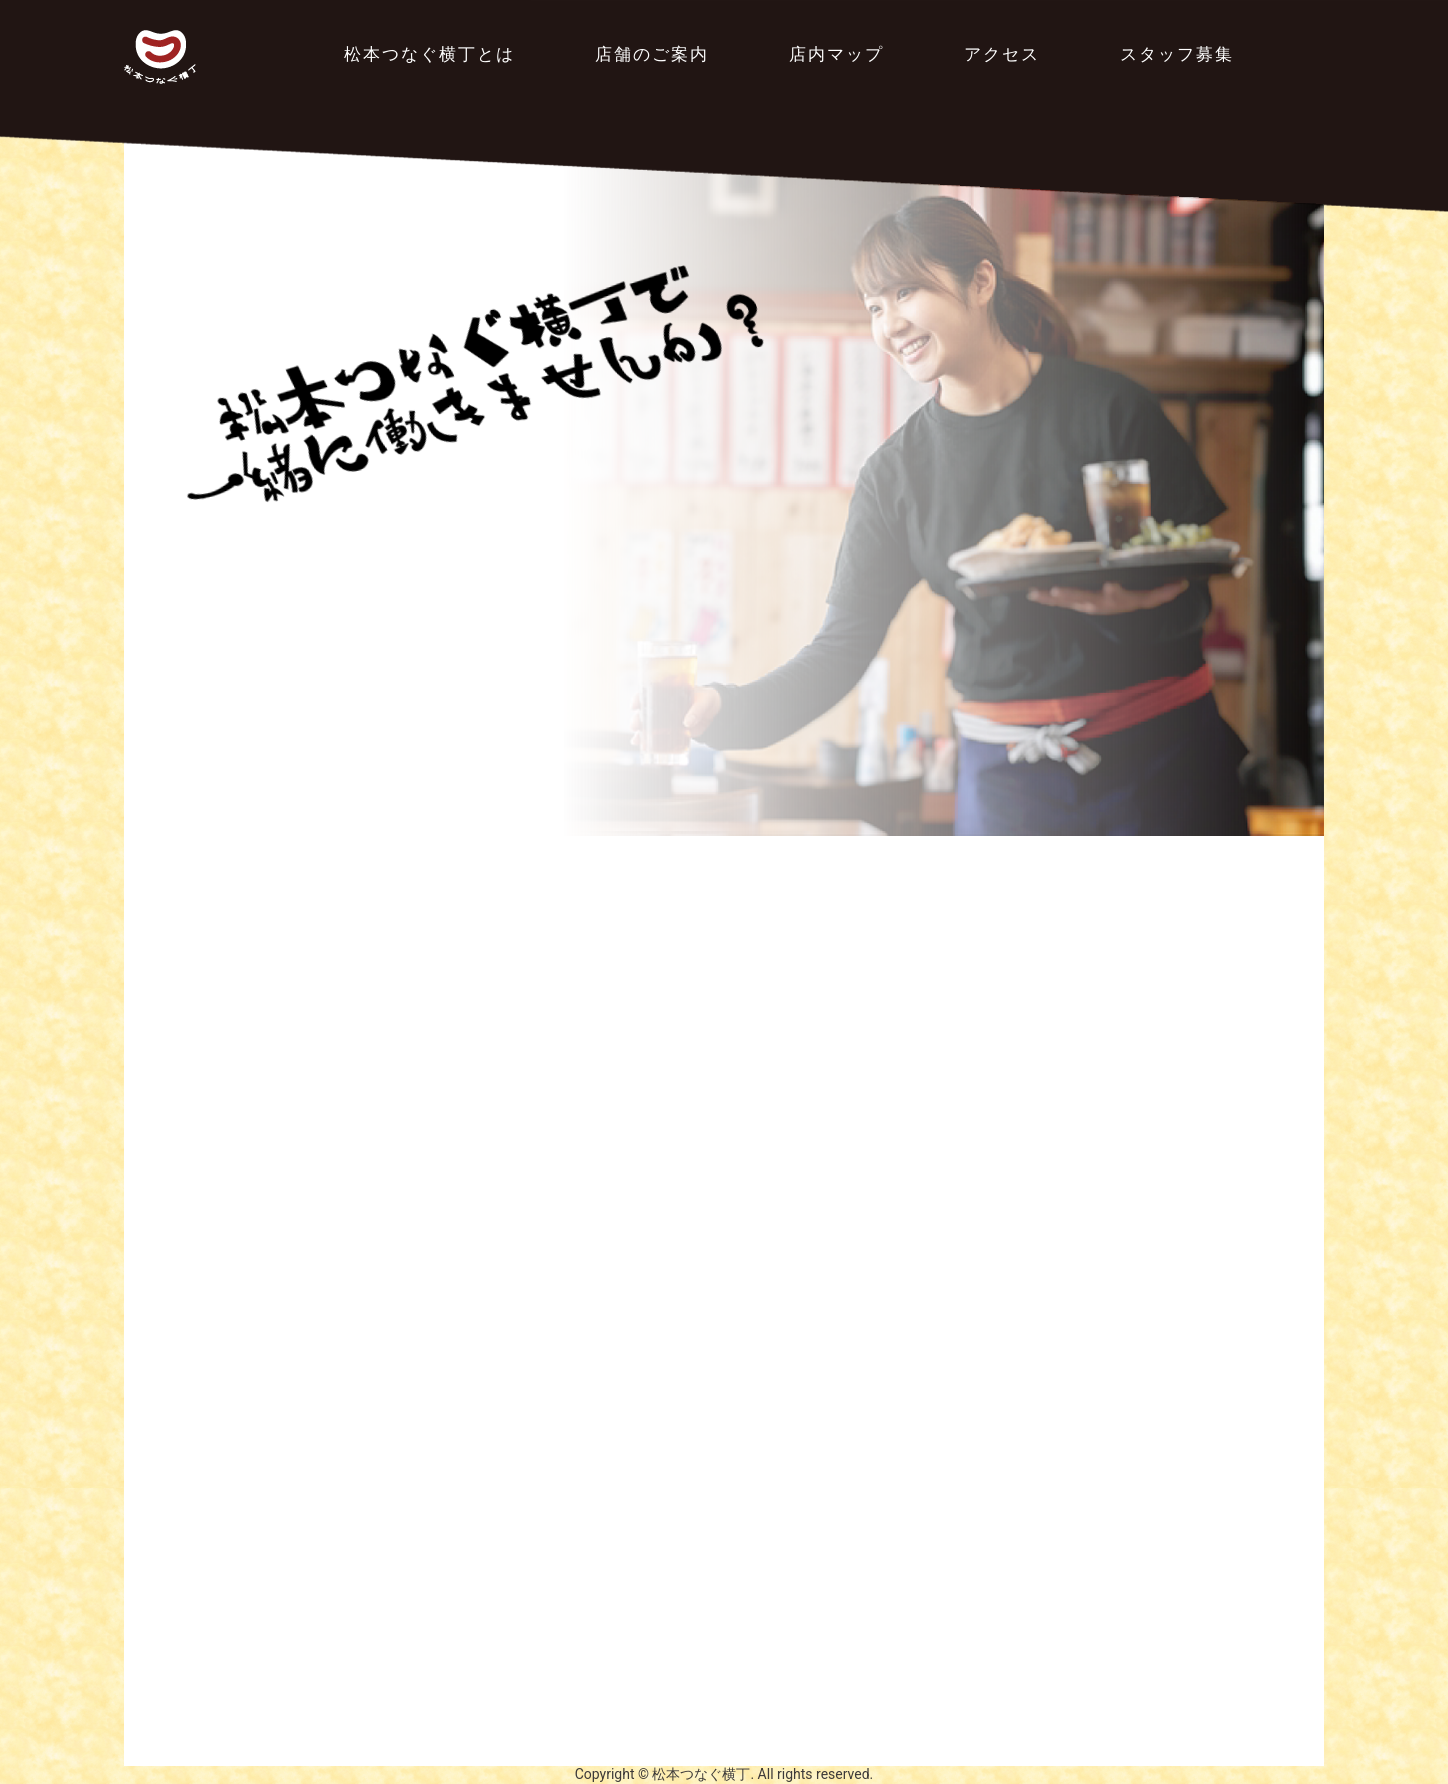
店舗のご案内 (652, 54)
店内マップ (836, 54)
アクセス (1002, 54)
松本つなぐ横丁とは (429, 54)
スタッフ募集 (1177, 54)
